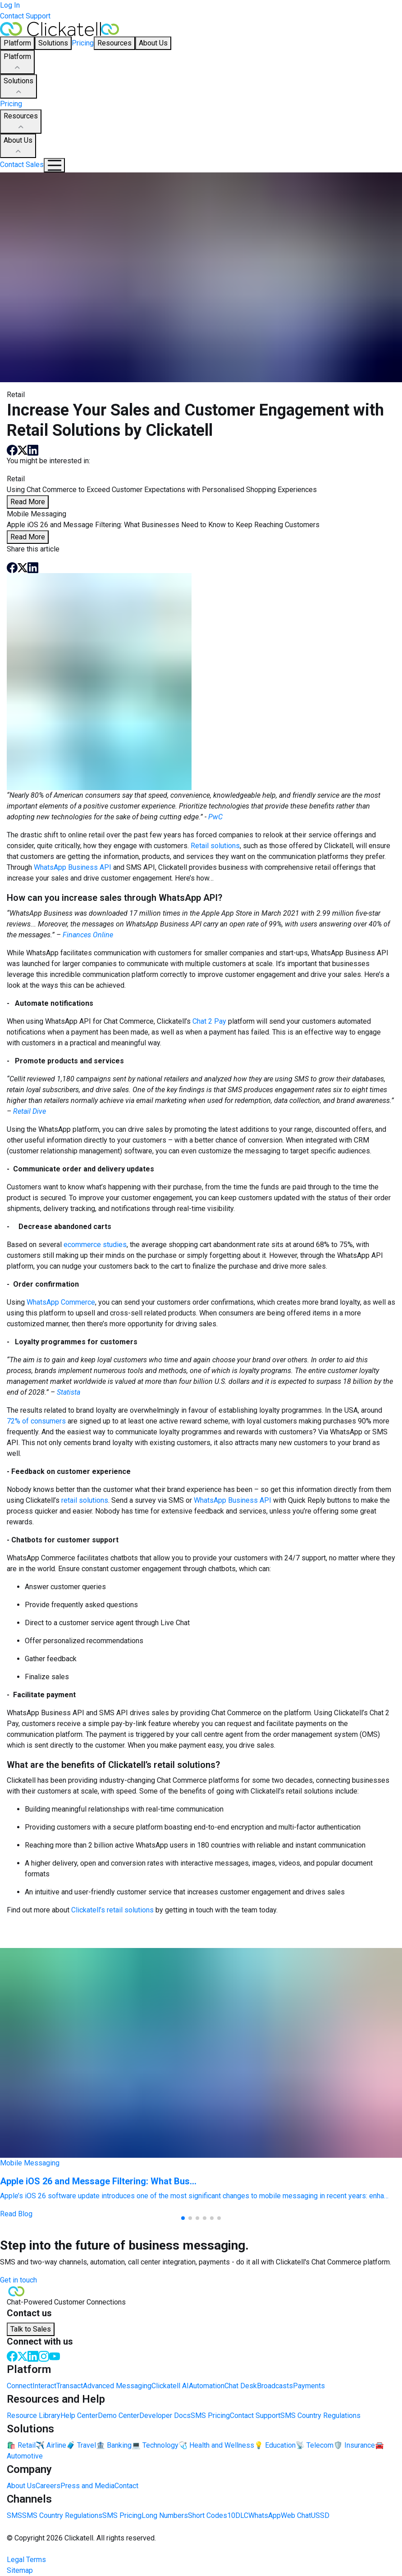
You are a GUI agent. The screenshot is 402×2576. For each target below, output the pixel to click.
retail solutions (84, 1500)
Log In (10, 5)
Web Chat (296, 2515)
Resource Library (33, 2415)
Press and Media (87, 2485)
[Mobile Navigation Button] (54, 165)
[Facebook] (12, 2356)
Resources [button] (114, 43)
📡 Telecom (314, 2445)
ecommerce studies (95, 1244)
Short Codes (207, 2515)
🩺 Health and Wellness (216, 2445)
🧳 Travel (81, 2445)
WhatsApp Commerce (61, 1302)
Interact (44, 2386)
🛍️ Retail (21, 2445)
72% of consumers (36, 1421)
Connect (19, 2386)
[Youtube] (54, 2356)
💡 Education (275, 2445)
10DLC (237, 2515)
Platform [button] (17, 43)
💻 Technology (155, 2445)
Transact (69, 2386)
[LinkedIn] (32, 2356)
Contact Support (25, 16)
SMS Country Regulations (320, 2415)
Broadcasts (275, 2386)
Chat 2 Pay (209, 1021)
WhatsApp (264, 2515)
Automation (206, 2386)
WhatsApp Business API (72, 867)
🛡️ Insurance (354, 2445)
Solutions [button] (53, 43)
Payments (309, 2386)
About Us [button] (153, 43)
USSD (320, 2515)
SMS (14, 2515)
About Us (18, 146)
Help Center (79, 2415)
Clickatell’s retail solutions (112, 1910)
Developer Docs (165, 2415)
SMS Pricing (210, 2415)
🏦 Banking (114, 2445)
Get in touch (18, 2280)
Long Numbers (165, 2515)
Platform (17, 62)
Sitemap (20, 2570)
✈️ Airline (51, 2445)
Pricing (83, 43)
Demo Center (118, 2415)
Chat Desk (240, 2386)
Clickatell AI (170, 2386)
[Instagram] (43, 2356)
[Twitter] (22, 2356)
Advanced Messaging (117, 2386)
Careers (48, 2485)
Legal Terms (26, 2559)
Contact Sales (22, 164)
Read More (27, 501)
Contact (126, 2485)
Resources (21, 122)
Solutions (18, 87)
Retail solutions (215, 845)
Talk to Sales (30, 2329)
